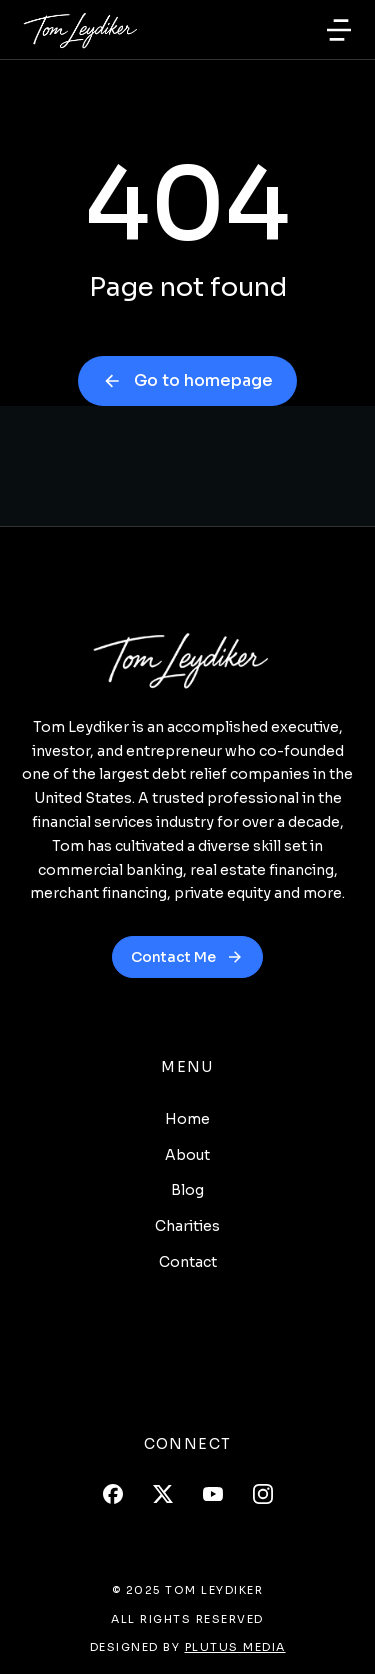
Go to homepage (187, 380)
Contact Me (187, 957)
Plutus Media (235, 1647)
